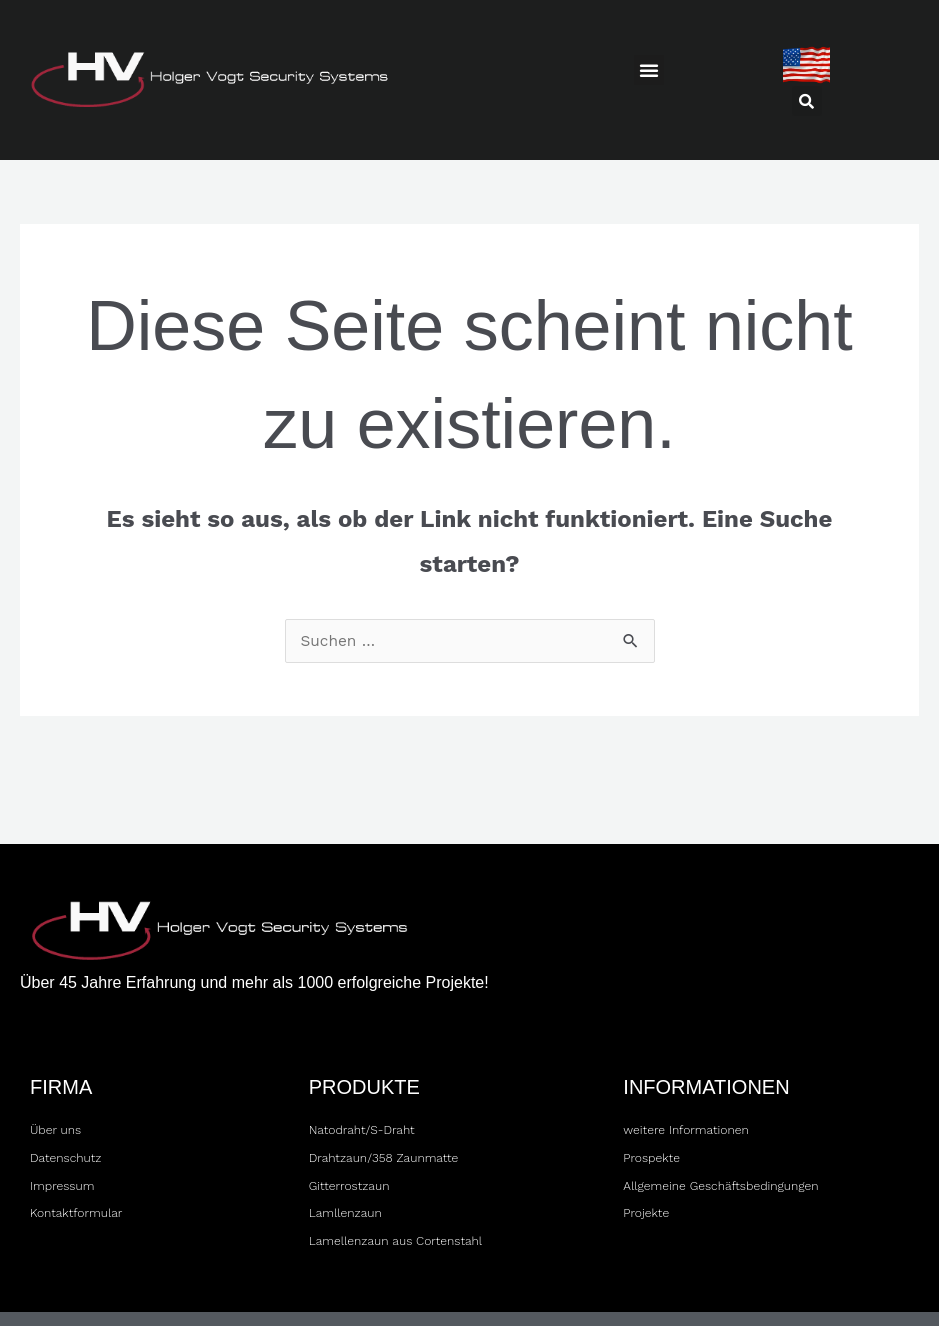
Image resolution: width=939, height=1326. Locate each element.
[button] (649, 70)
